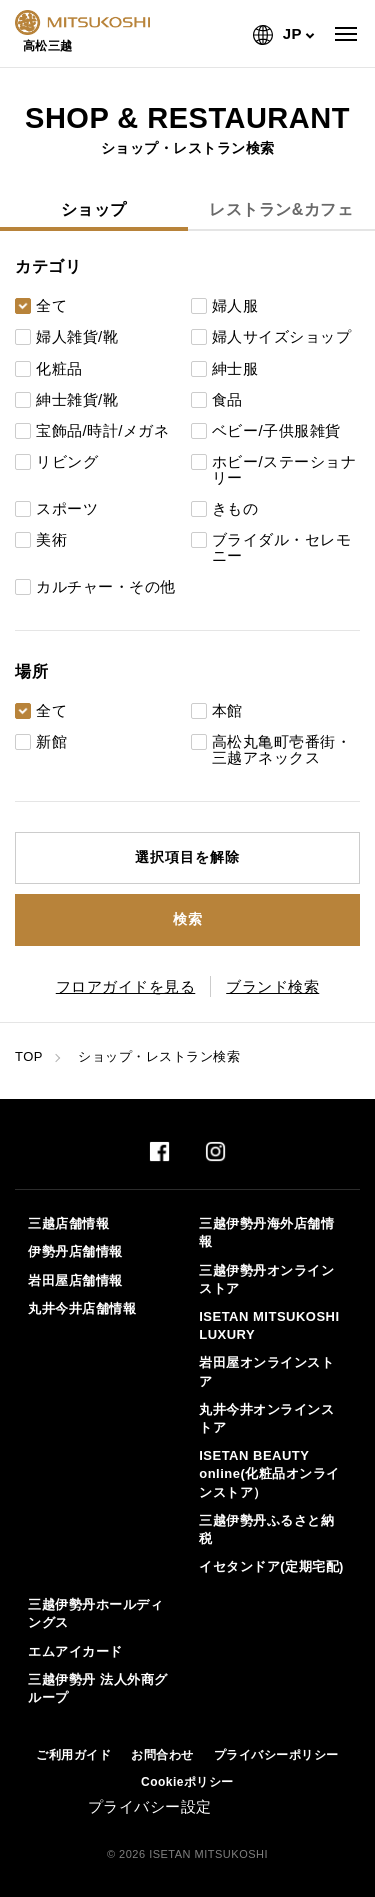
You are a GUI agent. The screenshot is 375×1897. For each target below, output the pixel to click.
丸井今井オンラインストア (266, 1418)
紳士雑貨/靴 (77, 400)
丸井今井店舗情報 (82, 1308)
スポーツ (67, 509)
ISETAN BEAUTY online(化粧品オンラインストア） (269, 1473)
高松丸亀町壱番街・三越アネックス (282, 750)
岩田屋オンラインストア (266, 1371)
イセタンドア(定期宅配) (271, 1566)
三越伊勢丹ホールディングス (95, 1613)
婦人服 (235, 306)
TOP (29, 1056)
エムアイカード (75, 1651)
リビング (67, 462)
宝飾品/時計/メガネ (102, 431)
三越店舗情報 (68, 1223)
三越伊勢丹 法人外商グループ (97, 1688)
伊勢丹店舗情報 (75, 1251)
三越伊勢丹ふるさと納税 (266, 1529)
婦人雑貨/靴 (77, 337)
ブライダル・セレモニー (282, 548)
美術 (51, 540)
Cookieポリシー (187, 1782)
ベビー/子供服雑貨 (276, 431)
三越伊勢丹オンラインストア (266, 1279)
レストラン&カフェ (281, 209)
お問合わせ (162, 1755)
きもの (235, 509)
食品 (227, 400)
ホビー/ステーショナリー (284, 470)
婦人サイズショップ (282, 337)
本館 (227, 711)
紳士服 (235, 369)
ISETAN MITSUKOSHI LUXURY (269, 1325)
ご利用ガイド (73, 1755)
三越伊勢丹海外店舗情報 (266, 1232)
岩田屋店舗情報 (75, 1280)
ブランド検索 (272, 986)
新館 (51, 742)
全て (51, 306)
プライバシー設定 (150, 1806)
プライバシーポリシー (276, 1755)
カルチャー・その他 (106, 587)
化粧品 (59, 369)
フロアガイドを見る (126, 986)
